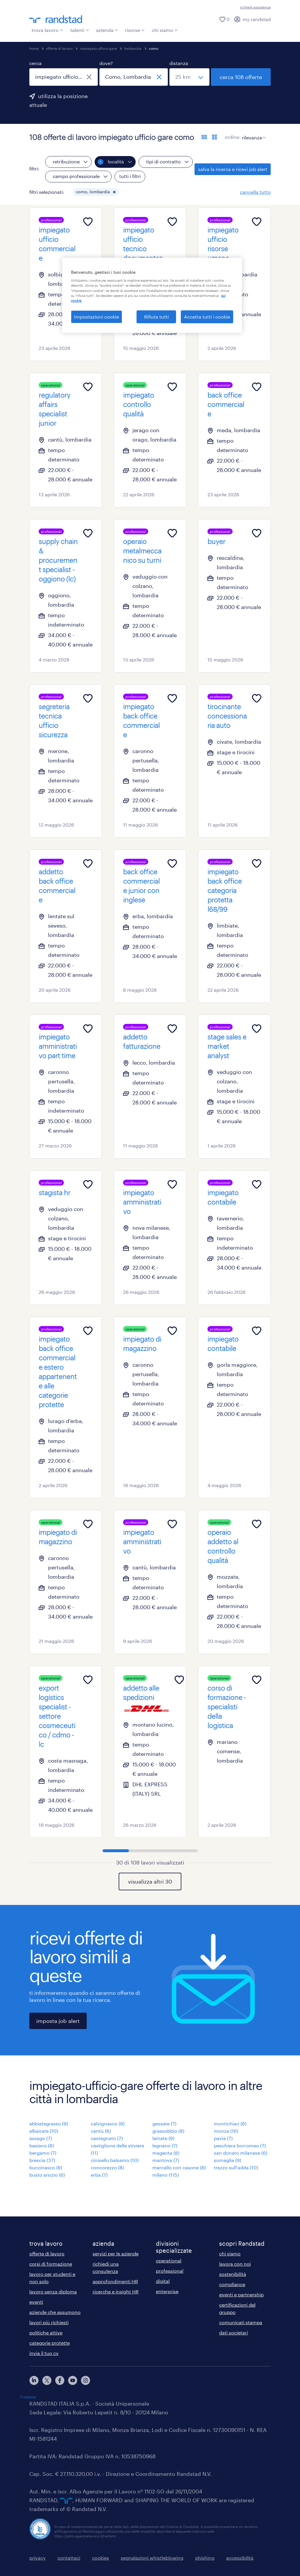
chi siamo (165, 30)
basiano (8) (41, 2145)
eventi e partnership (241, 2294)
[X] (47, 2380)
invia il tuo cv (44, 2353)
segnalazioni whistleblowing (152, 2557)
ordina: (233, 137)
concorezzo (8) (107, 2167)
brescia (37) (42, 2160)
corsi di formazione (50, 2264)
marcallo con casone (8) (179, 2167)
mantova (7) (165, 2160)
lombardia (133, 48)
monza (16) (226, 2131)
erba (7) (99, 2175)
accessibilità (239, 2557)
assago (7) (40, 2138)
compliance (232, 2284)
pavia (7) (223, 2138)
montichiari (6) (230, 2123)
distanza (178, 63)
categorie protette (49, 2343)
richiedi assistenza (255, 7)
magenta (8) (165, 2153)
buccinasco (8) (45, 2167)
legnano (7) (164, 2145)
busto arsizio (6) (47, 2175)
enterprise (167, 2291)
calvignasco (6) (108, 2123)
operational (168, 2260)
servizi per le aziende (116, 2253)
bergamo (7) (42, 2153)
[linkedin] (34, 2380)
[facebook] (59, 2380)
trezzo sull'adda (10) (236, 2167)
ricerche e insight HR (116, 2291)
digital (163, 2281)
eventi (36, 2302)
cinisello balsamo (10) (115, 2160)
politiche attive (45, 2332)
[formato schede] (214, 137)
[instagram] (85, 2380)
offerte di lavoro (59, 48)
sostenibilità (232, 2274)
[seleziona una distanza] (189, 77)
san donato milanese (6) (240, 2153)
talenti (79, 30)
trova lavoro (47, 30)
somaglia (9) (227, 2160)
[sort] (253, 133)
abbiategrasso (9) (48, 2123)
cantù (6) (101, 2131)
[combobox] (63, 77)
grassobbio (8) (168, 2131)
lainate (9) (163, 2138)
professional (169, 2271)
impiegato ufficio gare (98, 48)
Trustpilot (28, 2397)
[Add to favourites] (88, 222)
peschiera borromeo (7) (240, 2145)
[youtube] (72, 2380)
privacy (37, 2557)
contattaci (68, 2557)
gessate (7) (164, 2123)
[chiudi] (89, 77)
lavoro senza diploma (53, 2291)
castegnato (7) (107, 2138)
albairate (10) (43, 2131)
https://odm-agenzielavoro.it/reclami (85, 2536)
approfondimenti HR (115, 2281)
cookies (100, 2557)
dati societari (233, 2332)
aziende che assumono (55, 2312)
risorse (135, 30)
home (34, 48)
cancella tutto (255, 192)
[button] (114, 192)
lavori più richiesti (49, 2322)
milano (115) (165, 2175)
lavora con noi (235, 2264)
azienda (107, 30)
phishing (204, 2557)
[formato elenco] (204, 137)
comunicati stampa (240, 2322)
